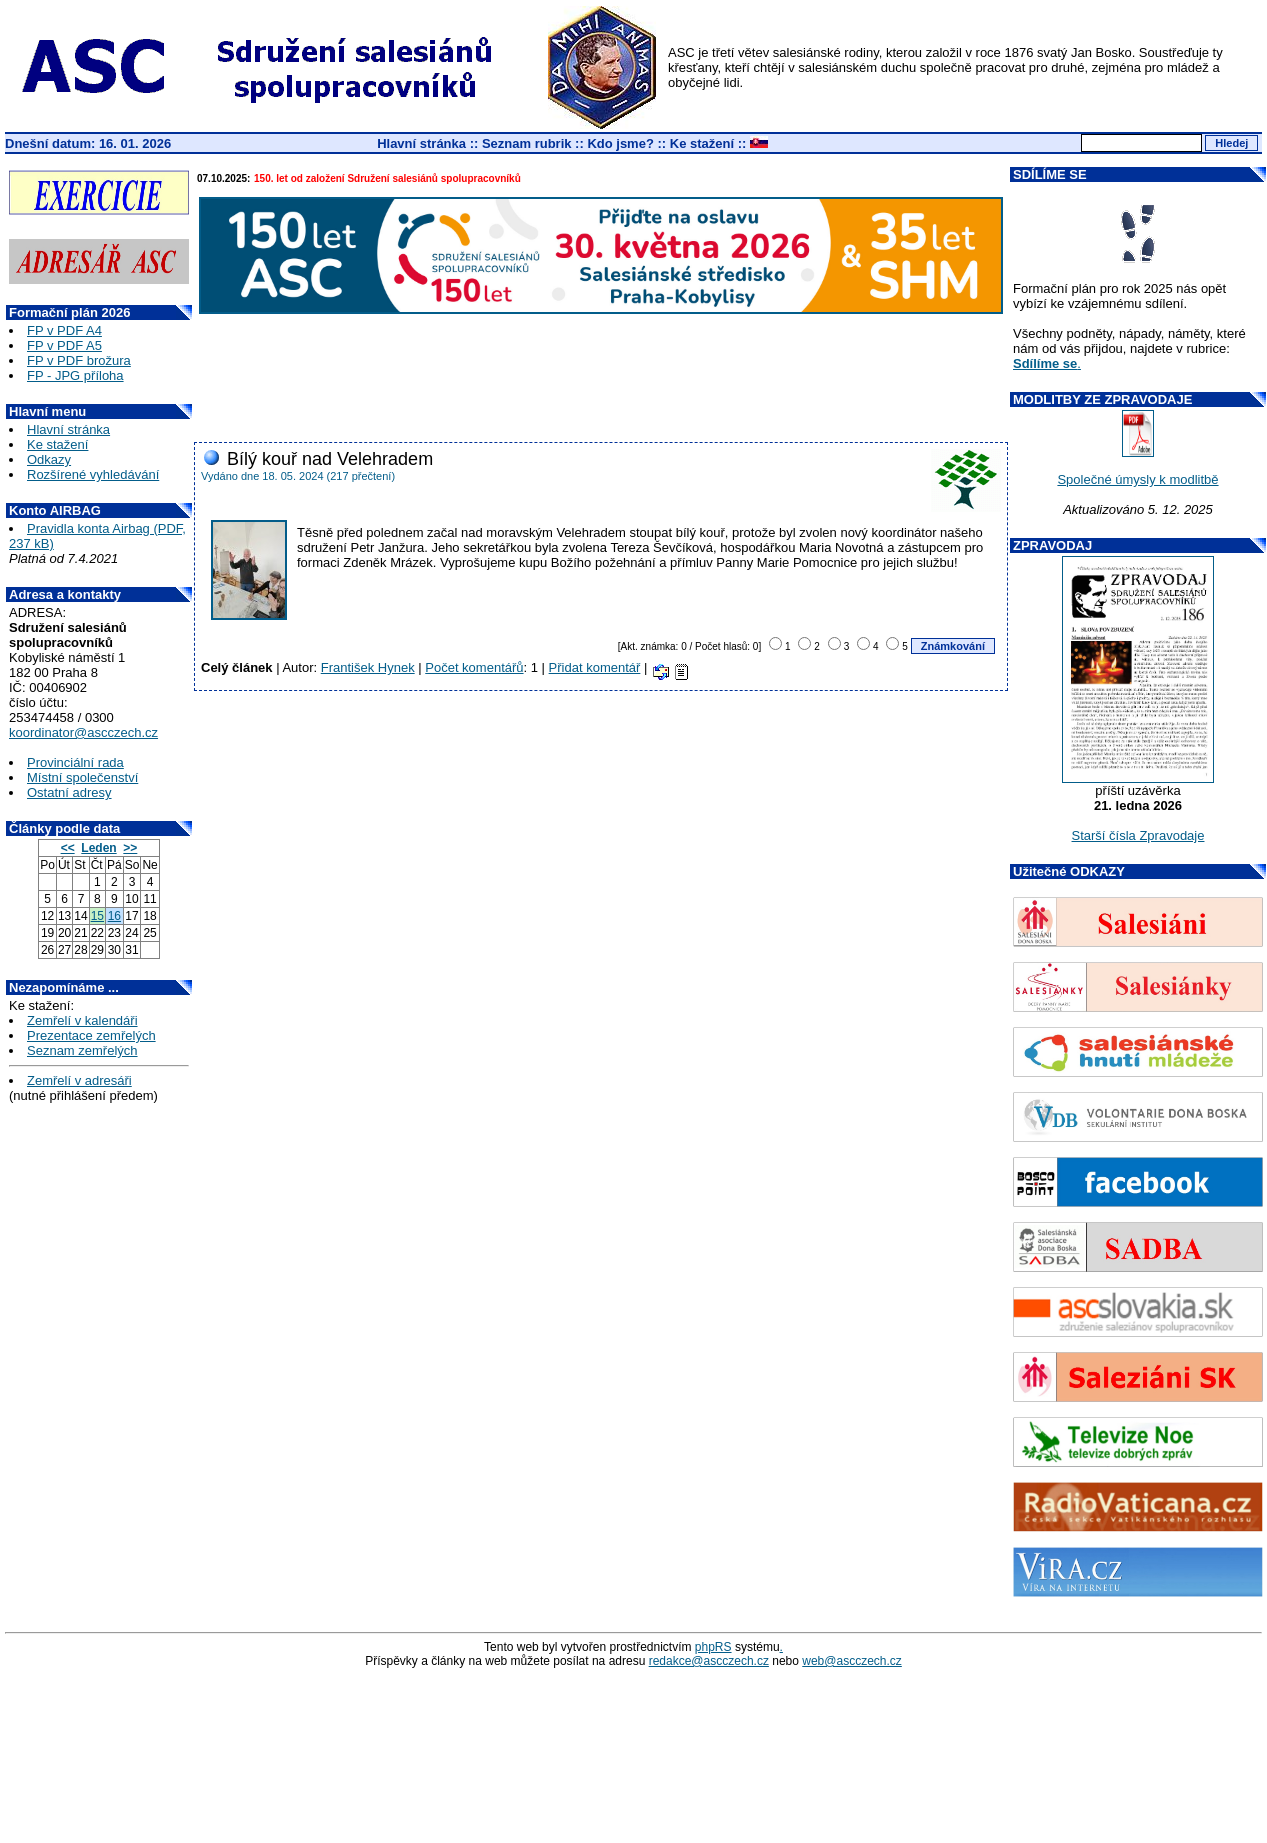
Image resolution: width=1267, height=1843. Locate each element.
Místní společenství (82, 777)
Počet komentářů (474, 667)
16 (114, 916)
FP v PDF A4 (64, 330)
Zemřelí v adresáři (79, 1080)
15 (97, 916)
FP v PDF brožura (79, 360)
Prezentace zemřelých (91, 1035)
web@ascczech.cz (852, 1661)
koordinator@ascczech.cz (83, 732)
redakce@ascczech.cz (709, 1661)
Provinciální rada (75, 762)
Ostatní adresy (69, 792)
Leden (98, 848)
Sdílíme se (1045, 363)
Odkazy (49, 459)
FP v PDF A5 (64, 345)
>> (130, 848)
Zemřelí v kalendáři (82, 1020)
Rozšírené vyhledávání (93, 474)
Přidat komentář (595, 667)
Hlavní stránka (421, 143)
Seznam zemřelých (82, 1050)
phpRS (713, 1647)
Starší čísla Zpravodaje (1138, 835)
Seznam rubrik (527, 143)
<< (68, 848)
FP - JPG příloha (75, 375)
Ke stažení (702, 143)
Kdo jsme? (620, 143)
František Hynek (368, 667)
